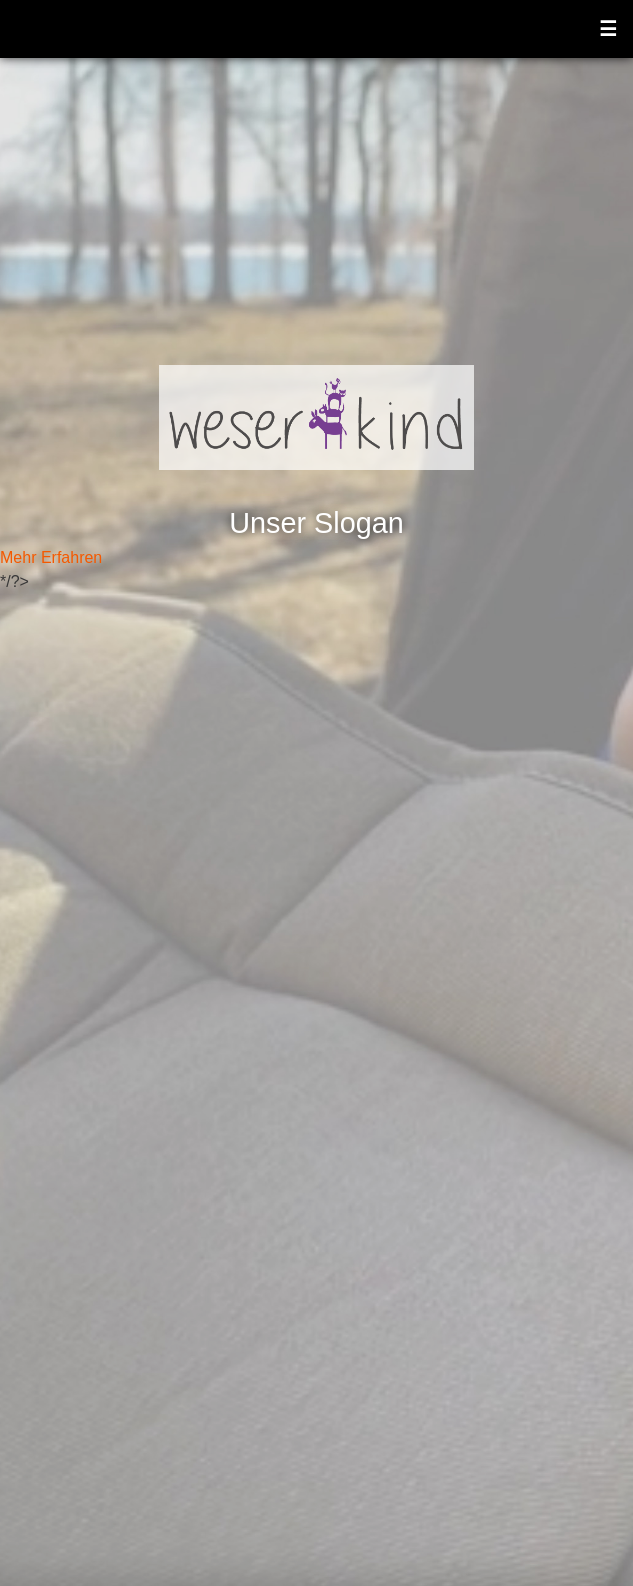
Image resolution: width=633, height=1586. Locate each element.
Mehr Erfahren (51, 557)
